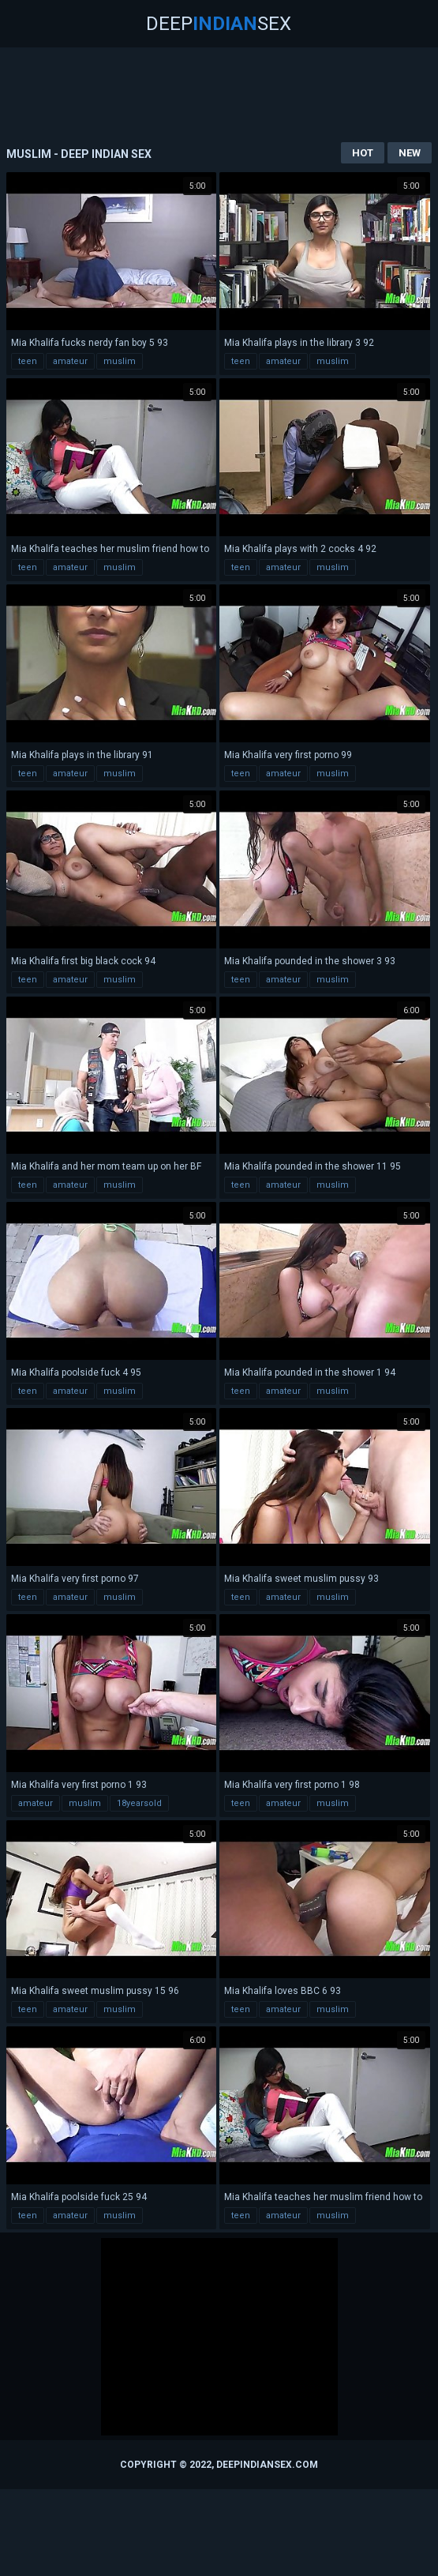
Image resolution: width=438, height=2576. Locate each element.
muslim (119, 361)
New (410, 153)
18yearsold (139, 1803)
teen (27, 361)
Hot (362, 153)
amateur (70, 361)
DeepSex (218, 24)
